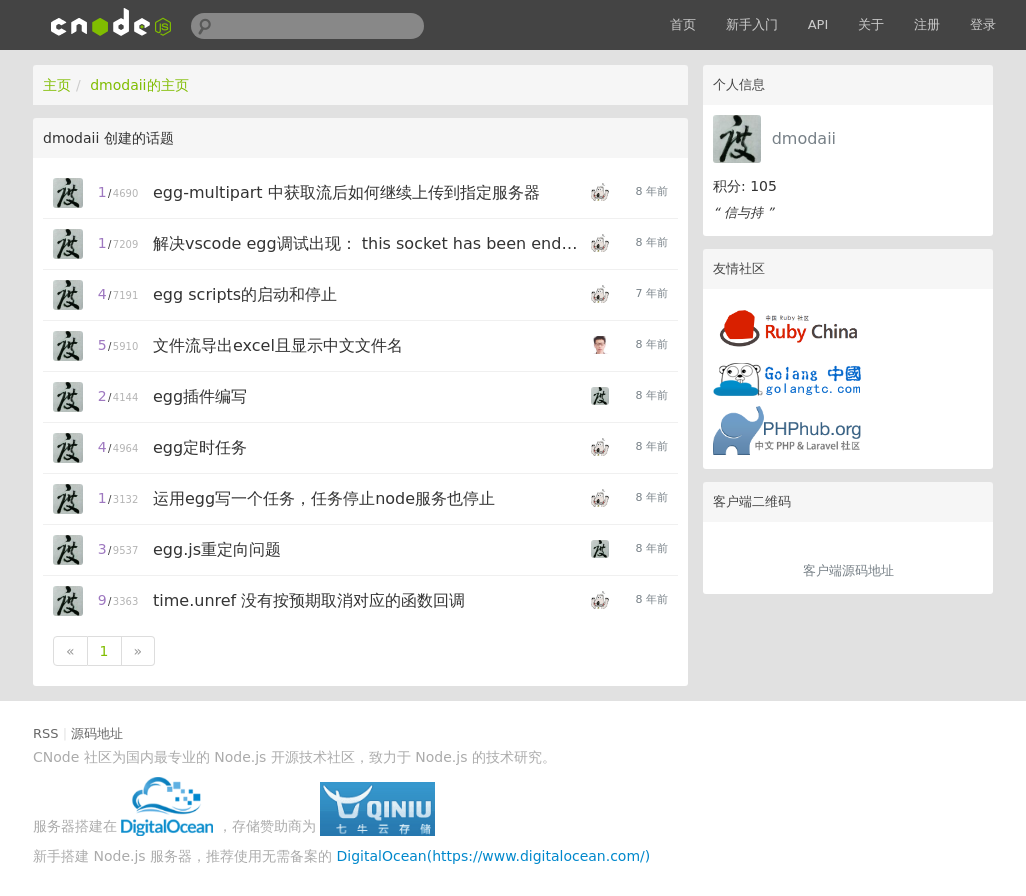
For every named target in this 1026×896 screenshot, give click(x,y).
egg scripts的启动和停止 (245, 294)
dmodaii (804, 138)
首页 (683, 24)
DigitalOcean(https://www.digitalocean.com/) (494, 856)
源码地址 (97, 733)
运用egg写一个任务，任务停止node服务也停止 (324, 498)
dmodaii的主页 (139, 85)
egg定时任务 (200, 447)
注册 (927, 24)
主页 (57, 85)
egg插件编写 (200, 396)
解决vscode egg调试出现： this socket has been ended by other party (368, 243)
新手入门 (752, 24)
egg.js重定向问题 (217, 549)
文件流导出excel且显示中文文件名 (278, 345)
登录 (983, 24)
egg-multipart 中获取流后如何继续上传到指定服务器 (346, 192)
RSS (46, 733)
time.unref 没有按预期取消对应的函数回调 (309, 600)
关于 (871, 24)
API (818, 24)
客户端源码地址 (848, 570)
